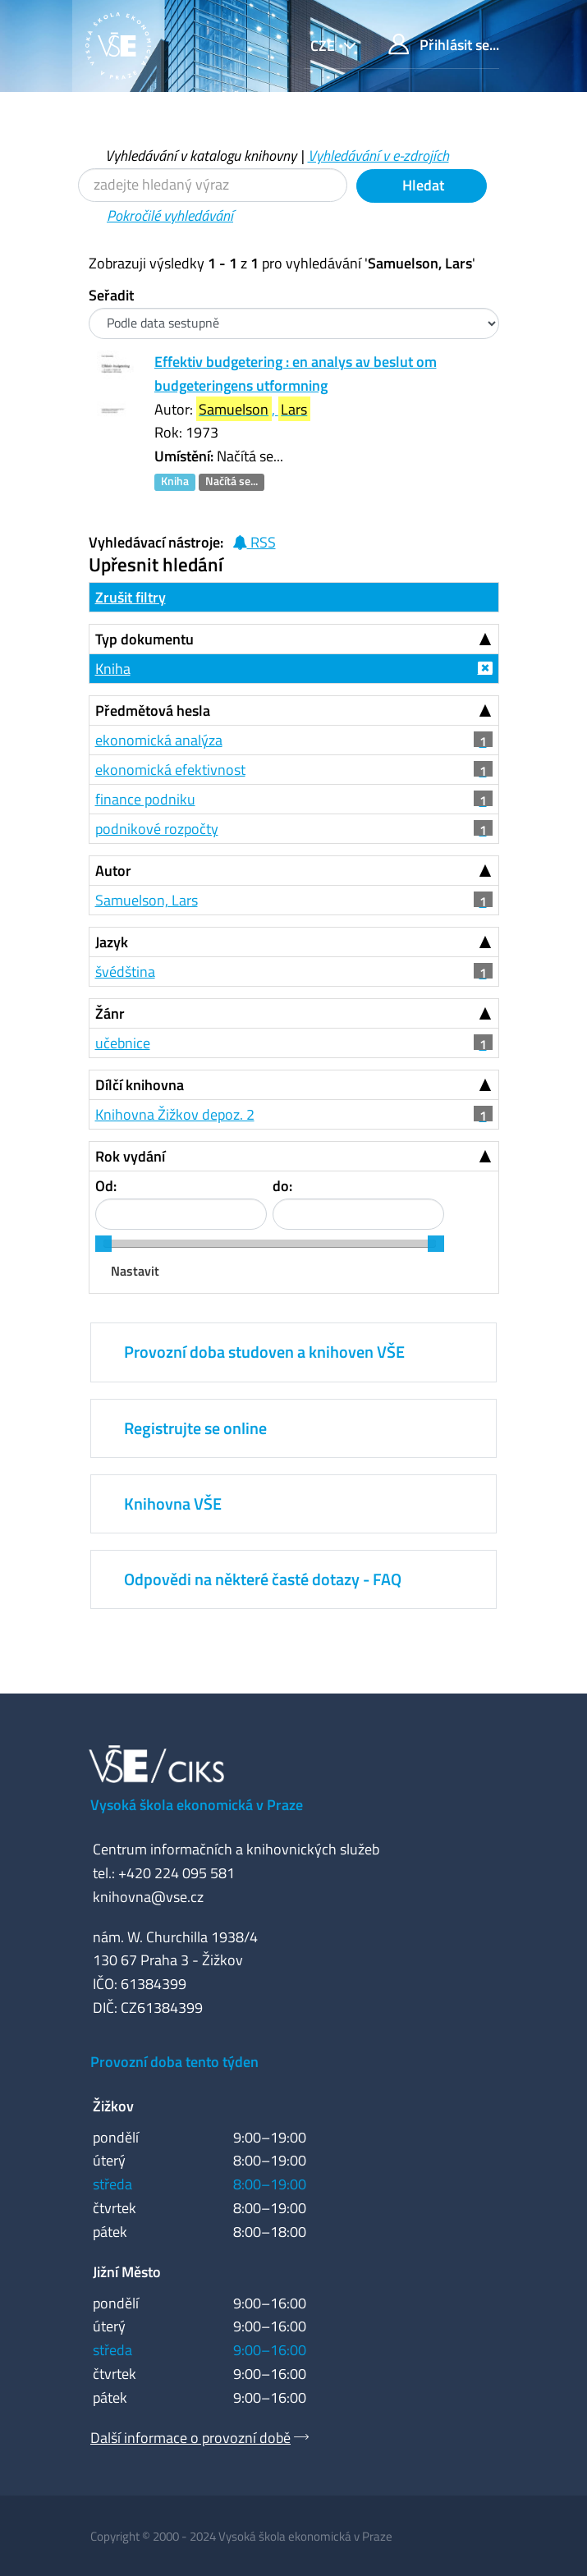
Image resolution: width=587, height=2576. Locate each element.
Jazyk (111, 942)
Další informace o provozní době (190, 2438)
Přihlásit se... (443, 45)
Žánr (110, 1013)
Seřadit (111, 295)
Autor (113, 870)
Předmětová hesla (152, 710)
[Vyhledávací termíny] (212, 185)
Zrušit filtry (130, 597)
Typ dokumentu (144, 639)
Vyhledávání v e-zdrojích (378, 155)
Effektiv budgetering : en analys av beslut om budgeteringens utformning (295, 373)
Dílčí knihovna (139, 1085)
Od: (106, 1185)
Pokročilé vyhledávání (170, 215)
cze (324, 45)
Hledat (421, 185)
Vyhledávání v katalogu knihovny (200, 155)
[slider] (103, 1243)
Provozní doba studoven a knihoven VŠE (264, 1351)
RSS (254, 542)
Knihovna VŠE (173, 1503)
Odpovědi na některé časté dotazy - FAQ (262, 1579)
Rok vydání (130, 1156)
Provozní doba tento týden (174, 2062)
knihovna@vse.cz (148, 1897)
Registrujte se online (195, 1428)
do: (282, 1185)
